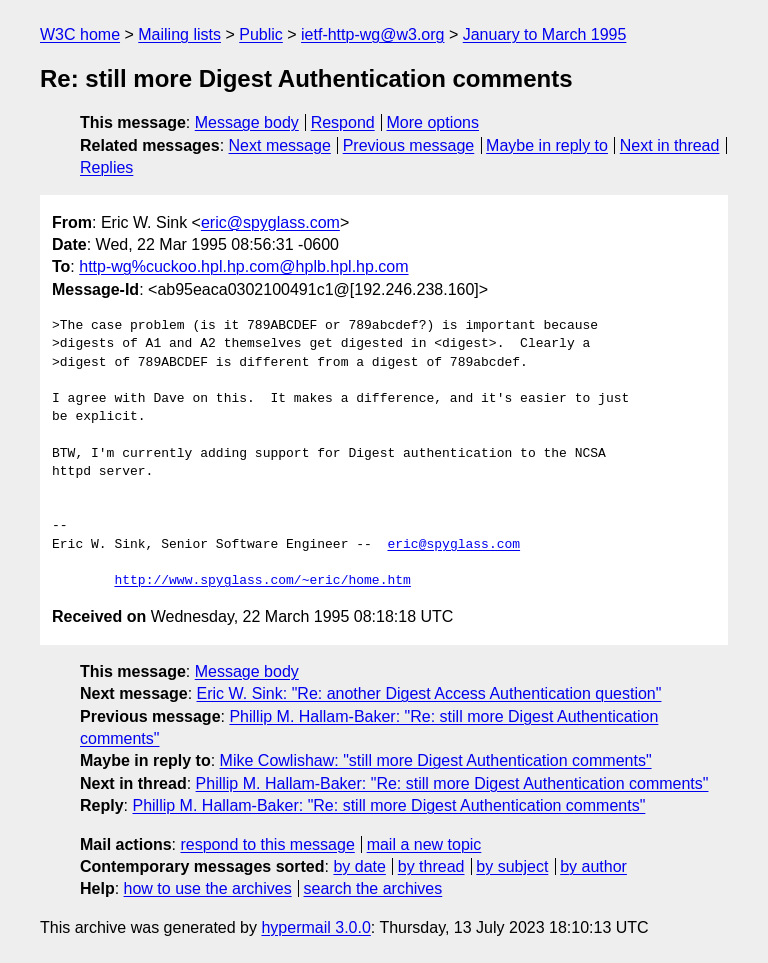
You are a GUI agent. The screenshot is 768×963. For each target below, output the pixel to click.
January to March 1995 (545, 34)
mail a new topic (424, 844)
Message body (247, 122)
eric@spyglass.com (270, 222)
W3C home (80, 34)
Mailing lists (179, 34)
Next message (280, 145)
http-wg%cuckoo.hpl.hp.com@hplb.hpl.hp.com (243, 266)
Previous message (409, 145)
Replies (106, 167)
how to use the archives (208, 888)
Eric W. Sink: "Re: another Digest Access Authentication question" (429, 693)
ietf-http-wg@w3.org (372, 34)
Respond (343, 122)
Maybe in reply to (547, 145)
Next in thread (670, 145)
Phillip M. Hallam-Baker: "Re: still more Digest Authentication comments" (452, 783)
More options (433, 122)
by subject (512, 866)
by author (593, 866)
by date (359, 866)
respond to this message (267, 844)
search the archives (373, 888)
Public (261, 34)
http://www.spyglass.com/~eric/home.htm (262, 581)
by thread (431, 866)
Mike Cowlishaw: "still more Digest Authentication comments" (436, 760)
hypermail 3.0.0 (315, 927)
